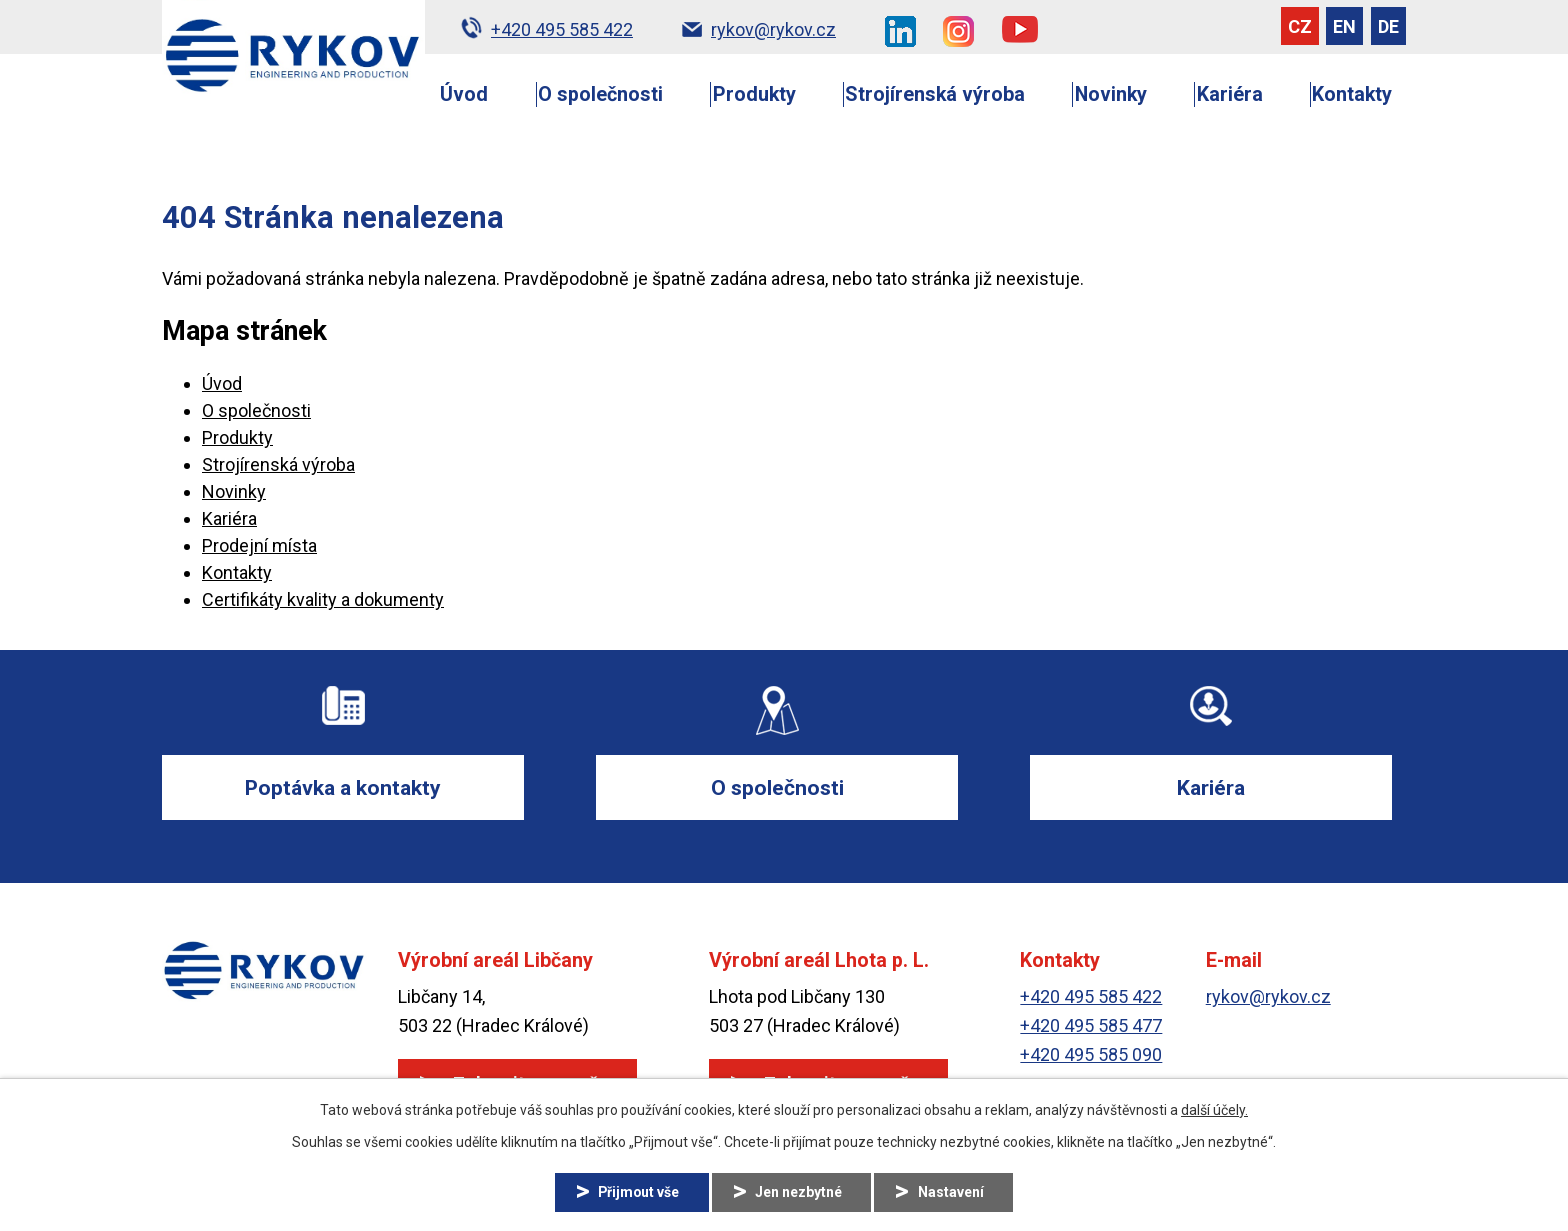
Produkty (754, 94)
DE (1388, 26)
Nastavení (953, 1192)
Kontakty (1352, 94)
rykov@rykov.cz (1268, 997)
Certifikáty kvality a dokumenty (323, 599)
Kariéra (1230, 94)
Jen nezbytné (799, 1192)
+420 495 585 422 (1091, 997)
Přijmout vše (637, 1192)
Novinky (1111, 94)
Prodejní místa (259, 545)
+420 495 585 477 (1091, 1026)
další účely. (1214, 1110)
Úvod (464, 94)
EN (1344, 26)
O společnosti (600, 94)
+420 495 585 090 (1091, 1054)
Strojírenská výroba (935, 94)
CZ (1300, 26)
